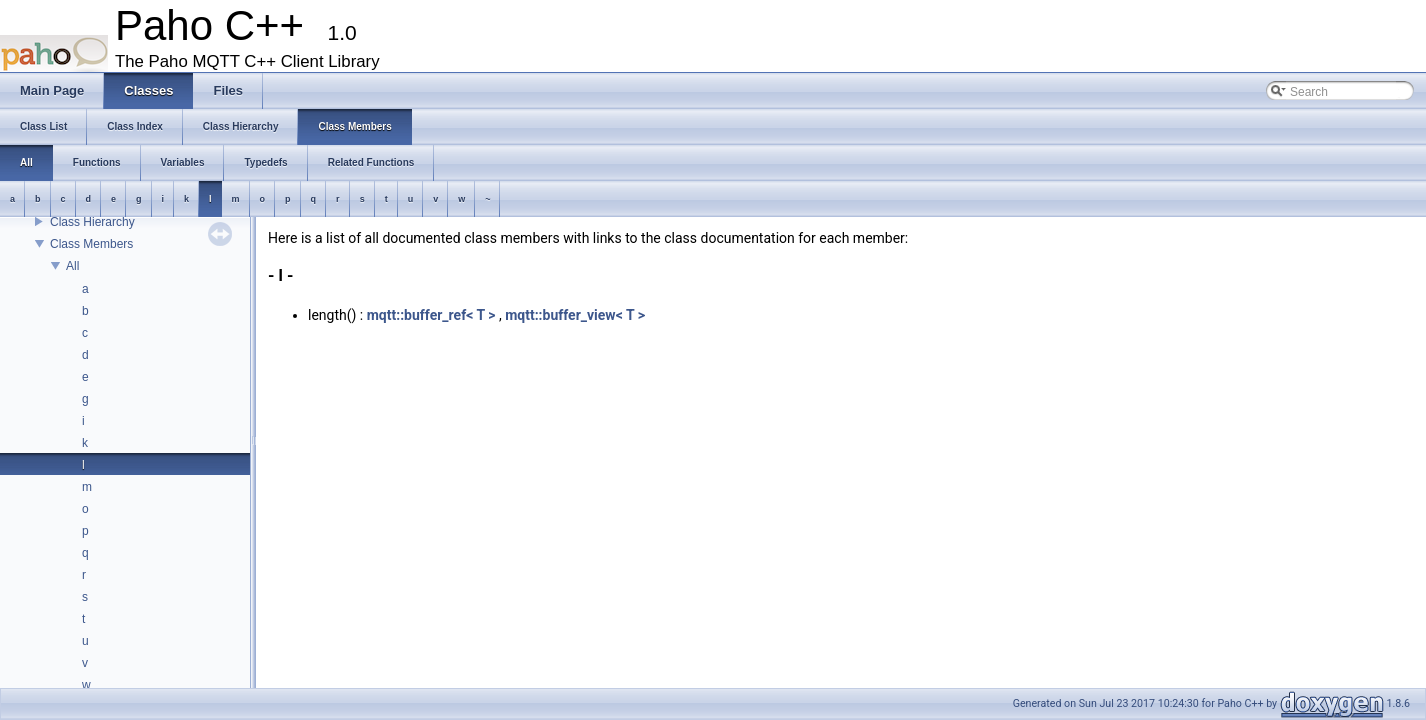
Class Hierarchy (92, 222)
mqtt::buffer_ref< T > (431, 315)
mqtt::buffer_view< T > (575, 315)
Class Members (91, 244)
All (72, 266)
